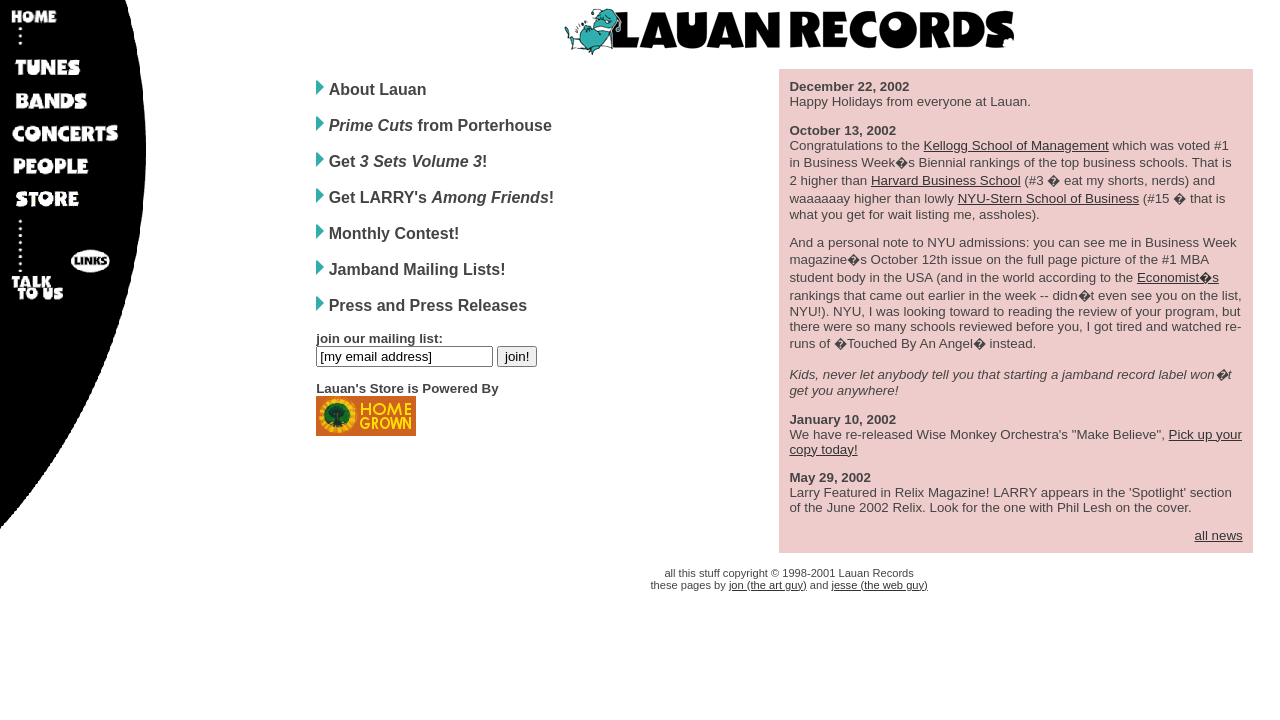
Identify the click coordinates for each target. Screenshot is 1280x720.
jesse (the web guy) (879, 585)
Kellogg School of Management (1016, 145)
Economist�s (1178, 277)
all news (1219, 535)
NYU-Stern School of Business (1049, 198)
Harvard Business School (946, 180)
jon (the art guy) (768, 585)
